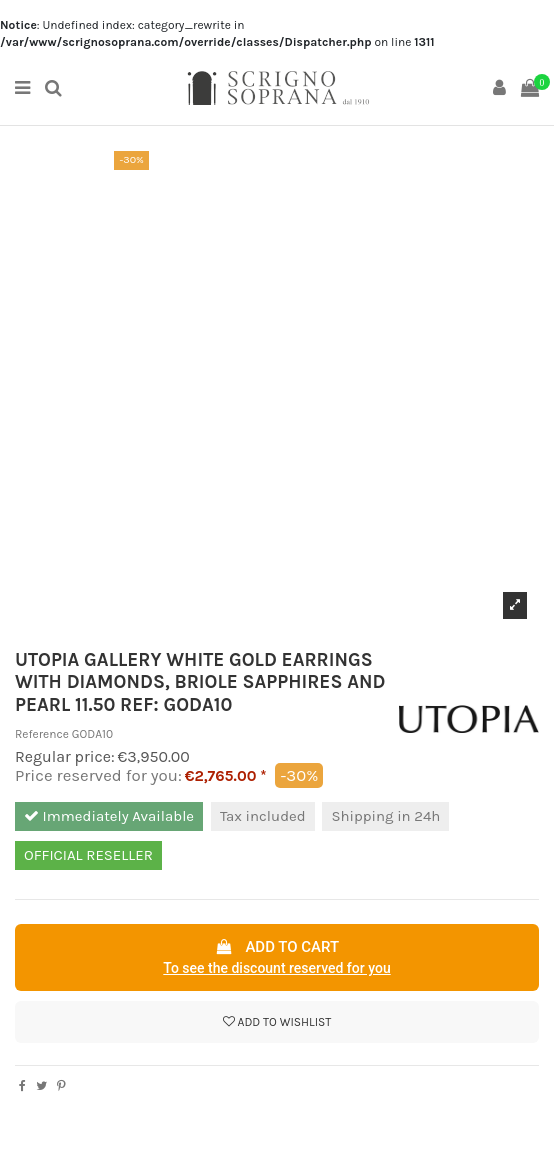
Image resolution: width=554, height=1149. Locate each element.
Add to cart (277, 959)
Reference (42, 734)
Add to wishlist (277, 1022)
